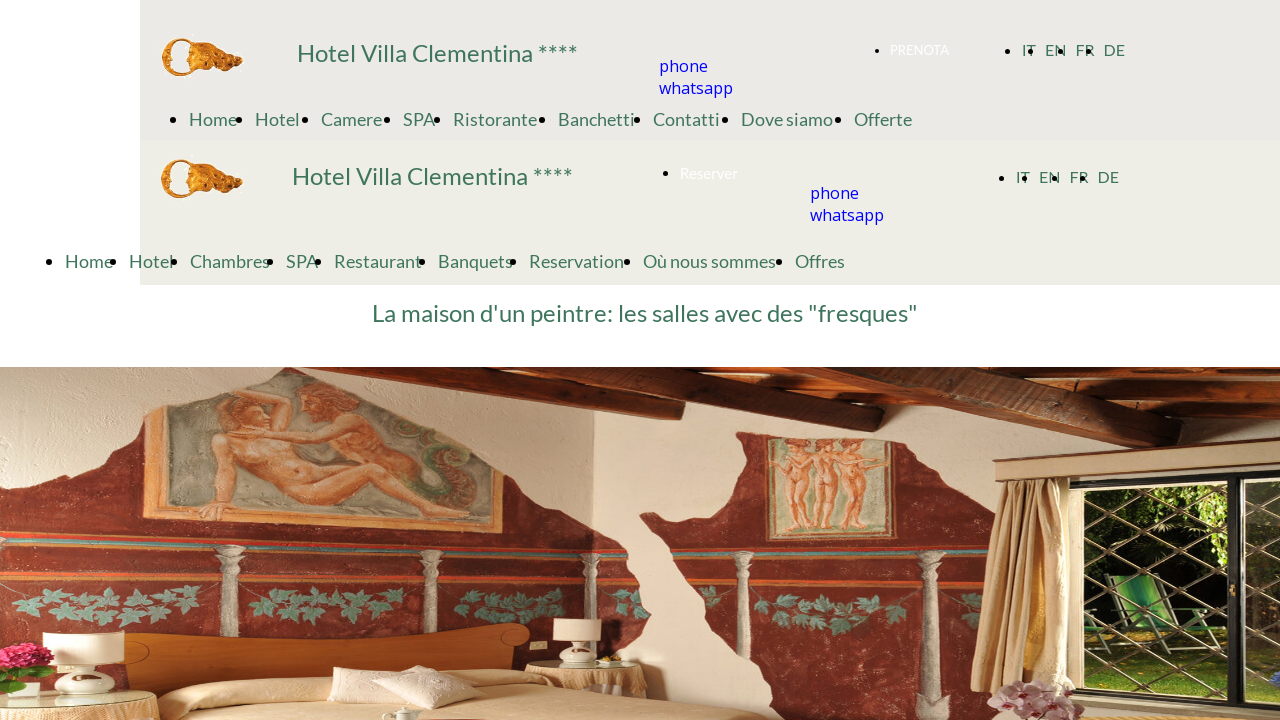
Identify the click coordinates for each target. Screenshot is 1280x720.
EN (1055, 49)
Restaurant (378, 261)
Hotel (279, 119)
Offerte (884, 119)
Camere (353, 119)
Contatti (688, 119)
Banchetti (596, 119)
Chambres (230, 261)
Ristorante (496, 119)
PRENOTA (921, 50)
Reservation (578, 261)
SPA (419, 119)
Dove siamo (788, 119)
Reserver (709, 173)
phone (683, 66)
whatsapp (696, 88)
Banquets (475, 261)
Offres (821, 261)
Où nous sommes (711, 261)
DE (1113, 49)
